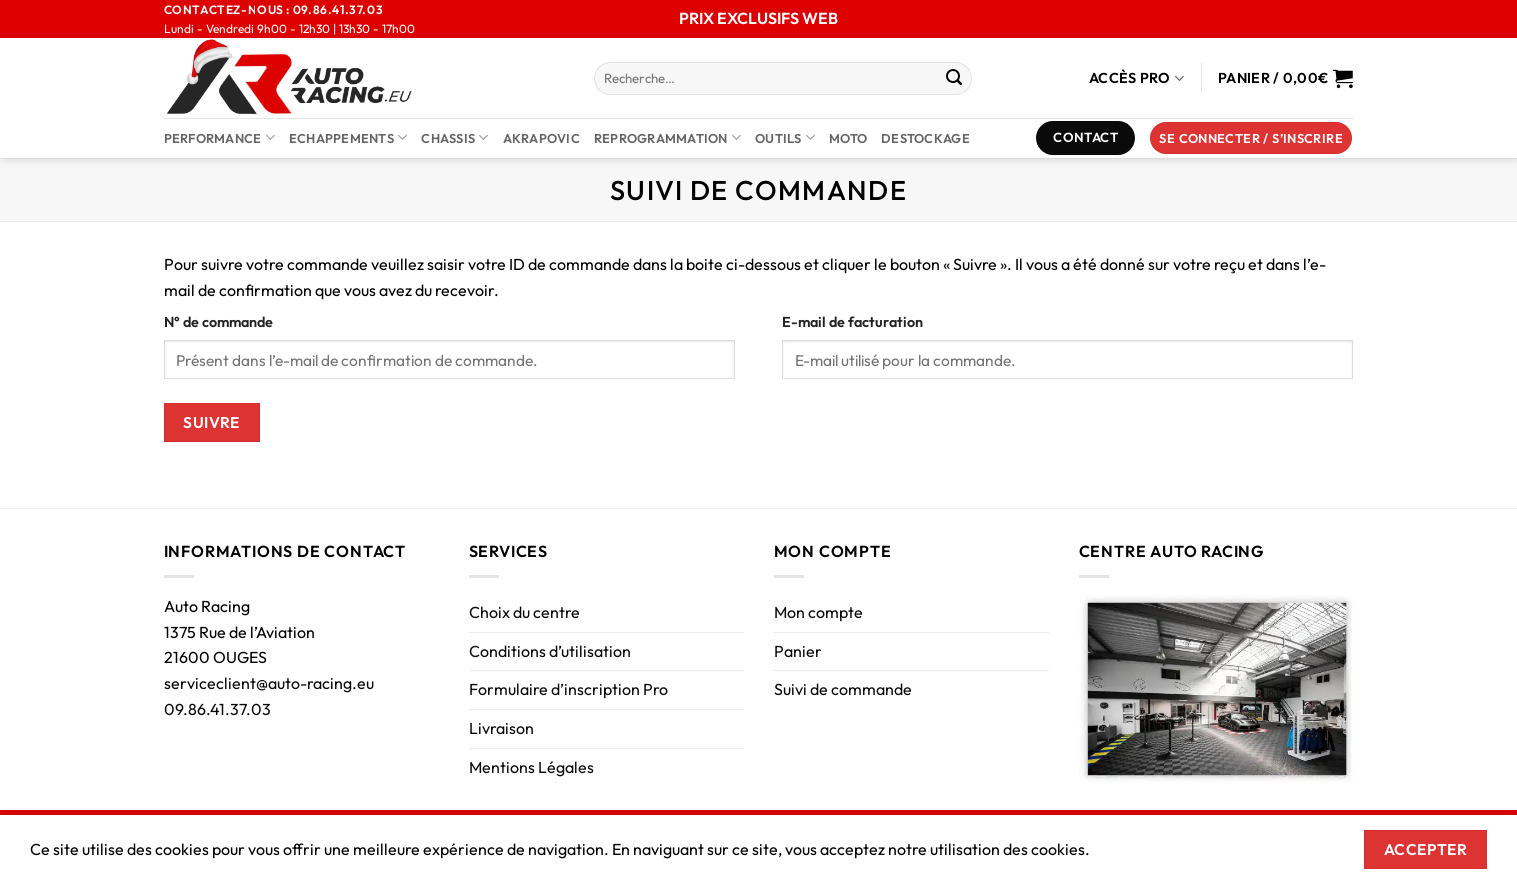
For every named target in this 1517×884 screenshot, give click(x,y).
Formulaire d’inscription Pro (568, 689)
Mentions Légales (531, 767)
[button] (1251, 138)
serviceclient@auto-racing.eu (269, 683)
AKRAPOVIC (541, 138)
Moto (848, 138)
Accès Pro (1136, 78)
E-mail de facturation (852, 322)
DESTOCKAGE (925, 138)
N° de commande (218, 322)
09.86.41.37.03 (217, 709)
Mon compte (818, 612)
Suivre (211, 422)
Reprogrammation (667, 137)
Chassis (454, 137)
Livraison (501, 728)
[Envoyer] (954, 79)
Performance (219, 137)
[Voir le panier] (1285, 78)
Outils (785, 137)
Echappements (348, 137)
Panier (798, 651)
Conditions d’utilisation (550, 651)
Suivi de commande (843, 689)
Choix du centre (524, 612)
